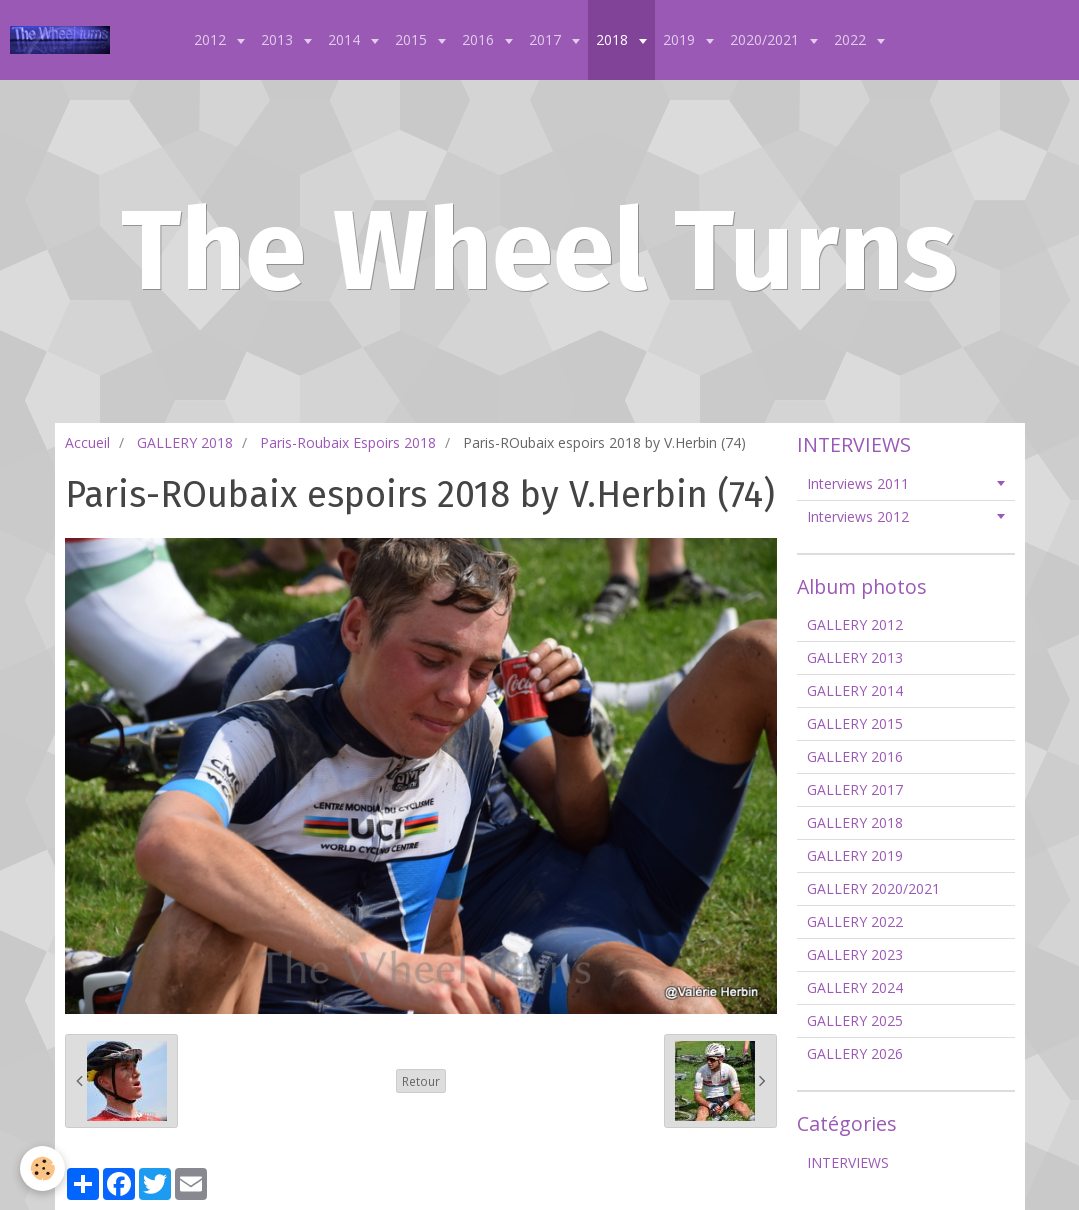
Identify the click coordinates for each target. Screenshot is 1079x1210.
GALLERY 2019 (855, 855)
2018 (614, 39)
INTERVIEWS (848, 1162)
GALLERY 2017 (855, 789)
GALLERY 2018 (185, 442)
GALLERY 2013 (855, 657)
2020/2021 (766, 39)
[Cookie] (42, 1168)
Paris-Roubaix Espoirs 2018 (348, 442)
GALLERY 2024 (855, 987)
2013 (279, 39)
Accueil (87, 442)
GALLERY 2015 (855, 723)
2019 (681, 39)
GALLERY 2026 (855, 1053)
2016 (480, 39)
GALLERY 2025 (855, 1020)
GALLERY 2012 (855, 624)
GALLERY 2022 (855, 921)
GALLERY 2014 (855, 690)
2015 (413, 39)
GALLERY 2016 (855, 756)
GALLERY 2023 (855, 954)
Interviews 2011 (858, 483)
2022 (852, 39)
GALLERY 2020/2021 (873, 888)
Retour (421, 1081)
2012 (212, 39)
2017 (547, 39)
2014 (346, 39)
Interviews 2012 (858, 516)
